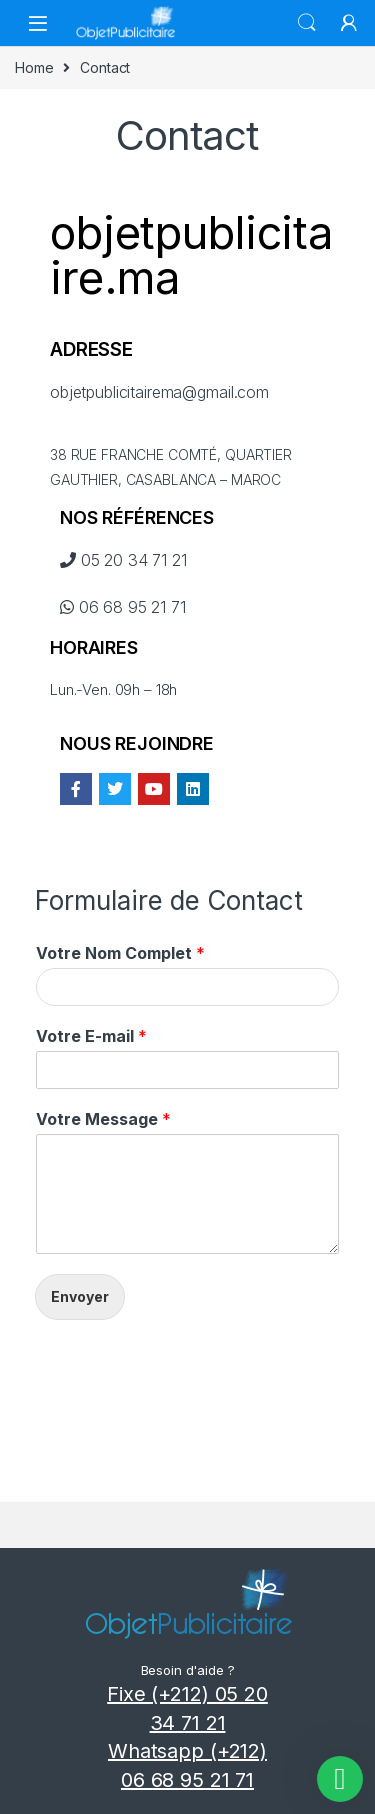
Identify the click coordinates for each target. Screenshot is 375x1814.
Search (307, 23)
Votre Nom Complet (120, 953)
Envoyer (80, 1296)
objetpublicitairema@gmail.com (159, 392)
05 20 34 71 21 (123, 560)
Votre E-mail (91, 1036)
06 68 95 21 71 (123, 607)
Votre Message (103, 1119)
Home (34, 67)
